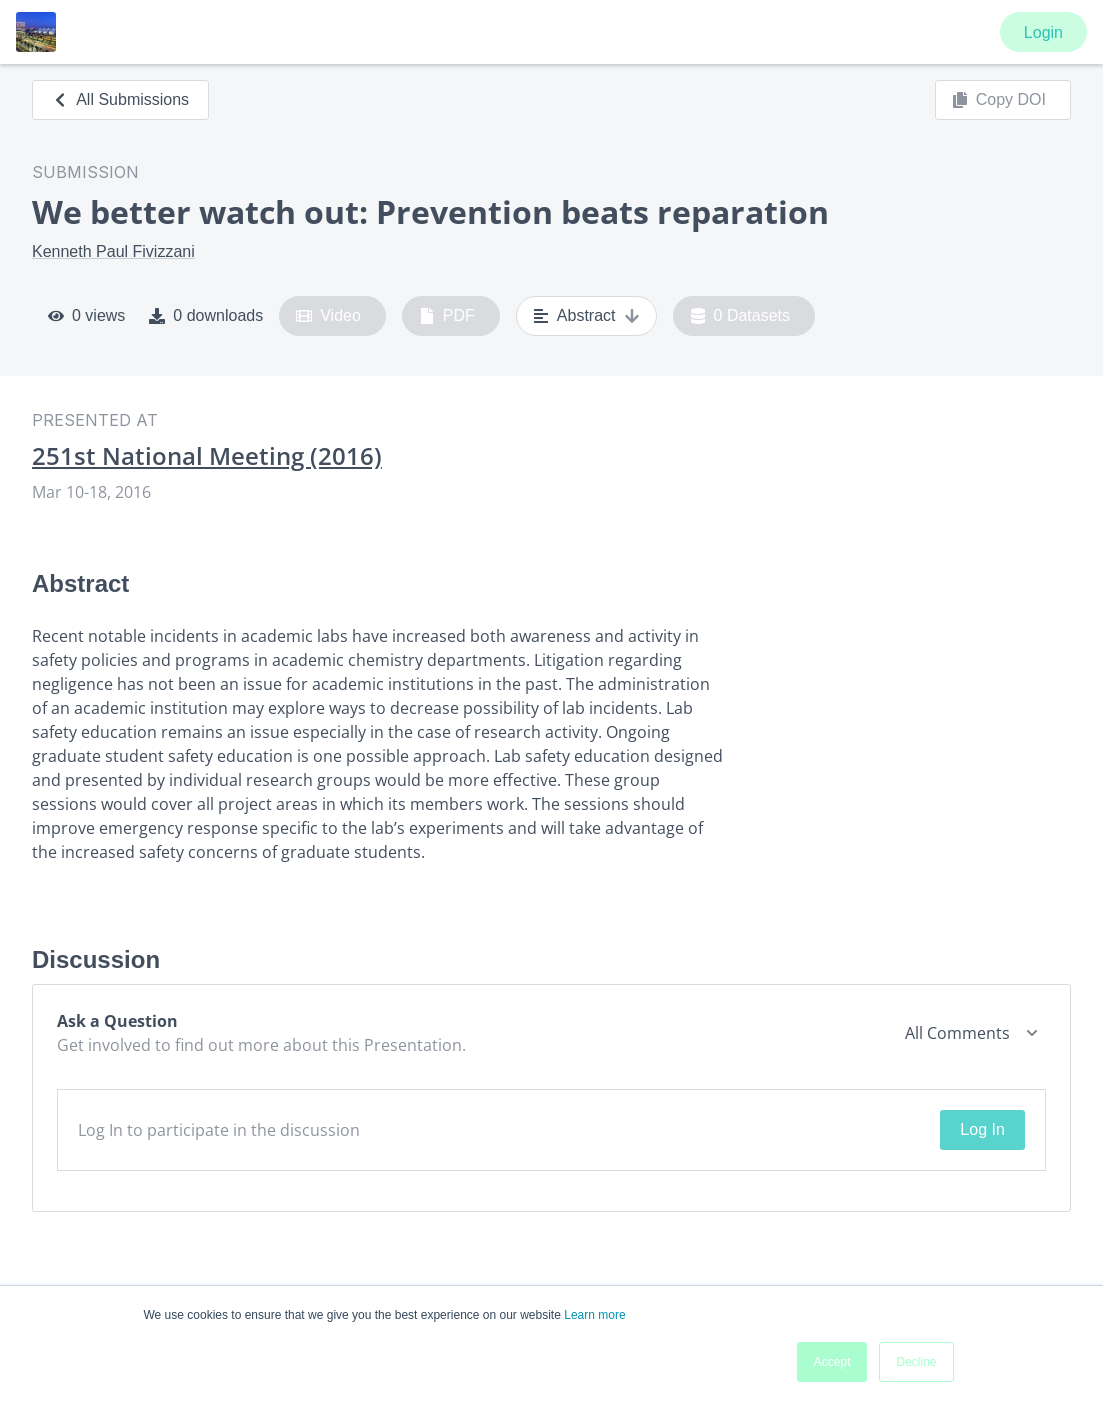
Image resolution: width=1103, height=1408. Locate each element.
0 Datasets (740, 316)
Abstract (586, 316)
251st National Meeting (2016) (207, 456)
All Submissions (120, 99)
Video (328, 316)
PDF (447, 316)
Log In (982, 1129)
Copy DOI (999, 100)
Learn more (594, 1315)
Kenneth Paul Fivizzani (113, 251)
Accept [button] (832, 1362)
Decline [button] (916, 1362)
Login (1043, 32)
